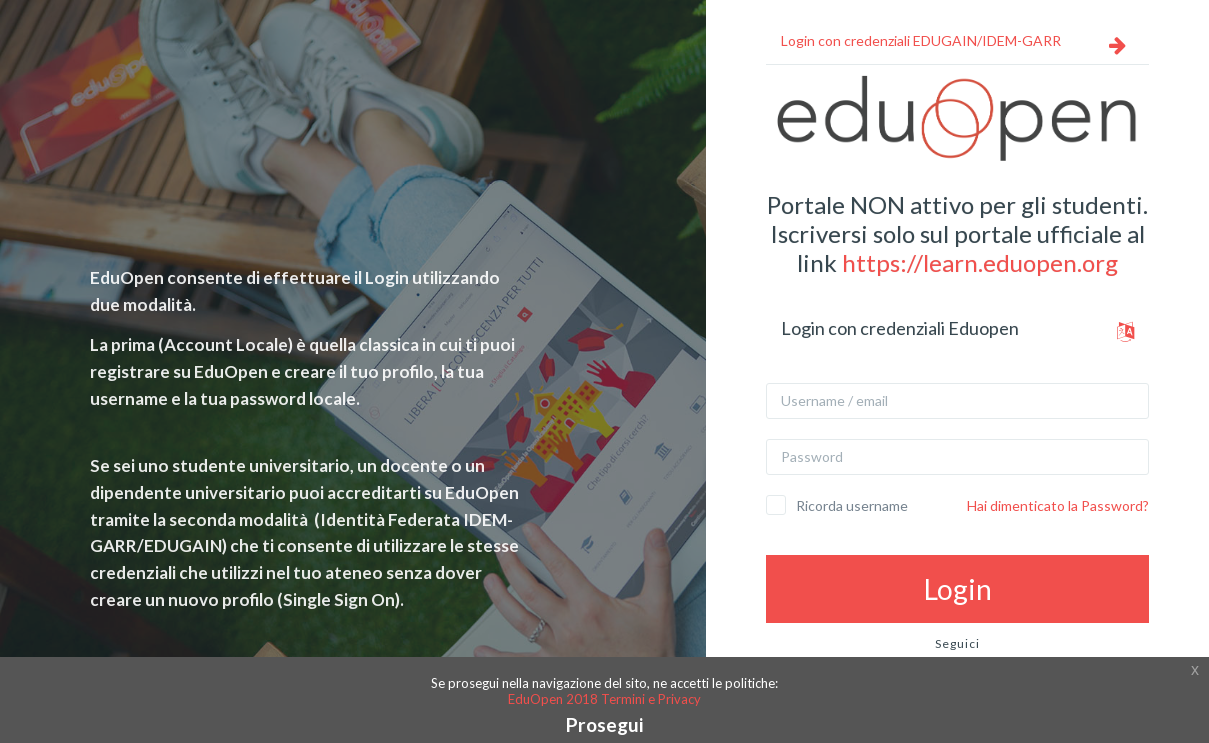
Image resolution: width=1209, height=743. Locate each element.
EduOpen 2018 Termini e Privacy (604, 699)
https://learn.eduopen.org (980, 262)
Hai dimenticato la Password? (1058, 505)
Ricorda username (852, 505)
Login (958, 589)
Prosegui (604, 724)
